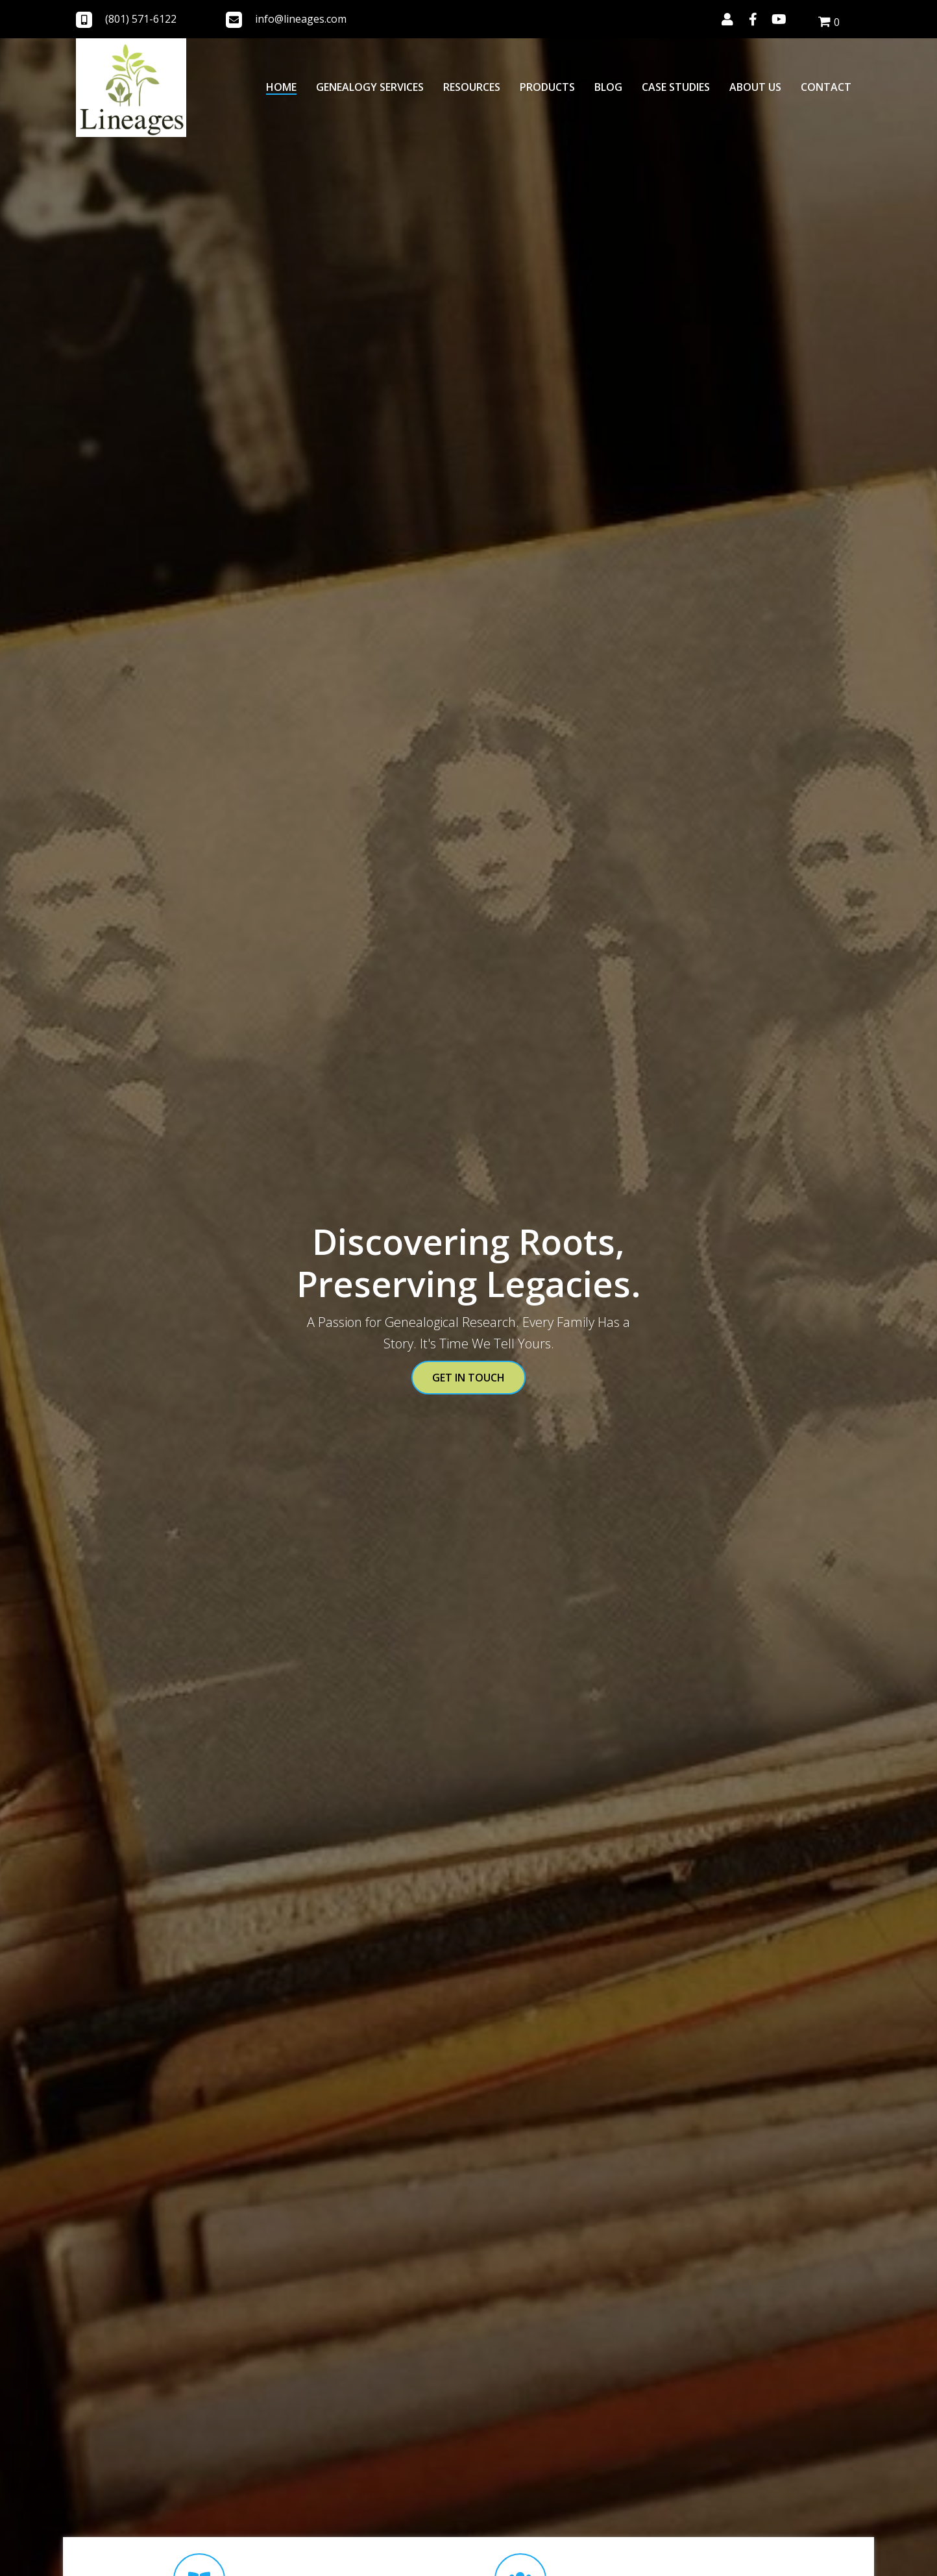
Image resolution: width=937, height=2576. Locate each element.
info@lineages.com (301, 19)
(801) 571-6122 (140, 19)
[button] (727, 19)
